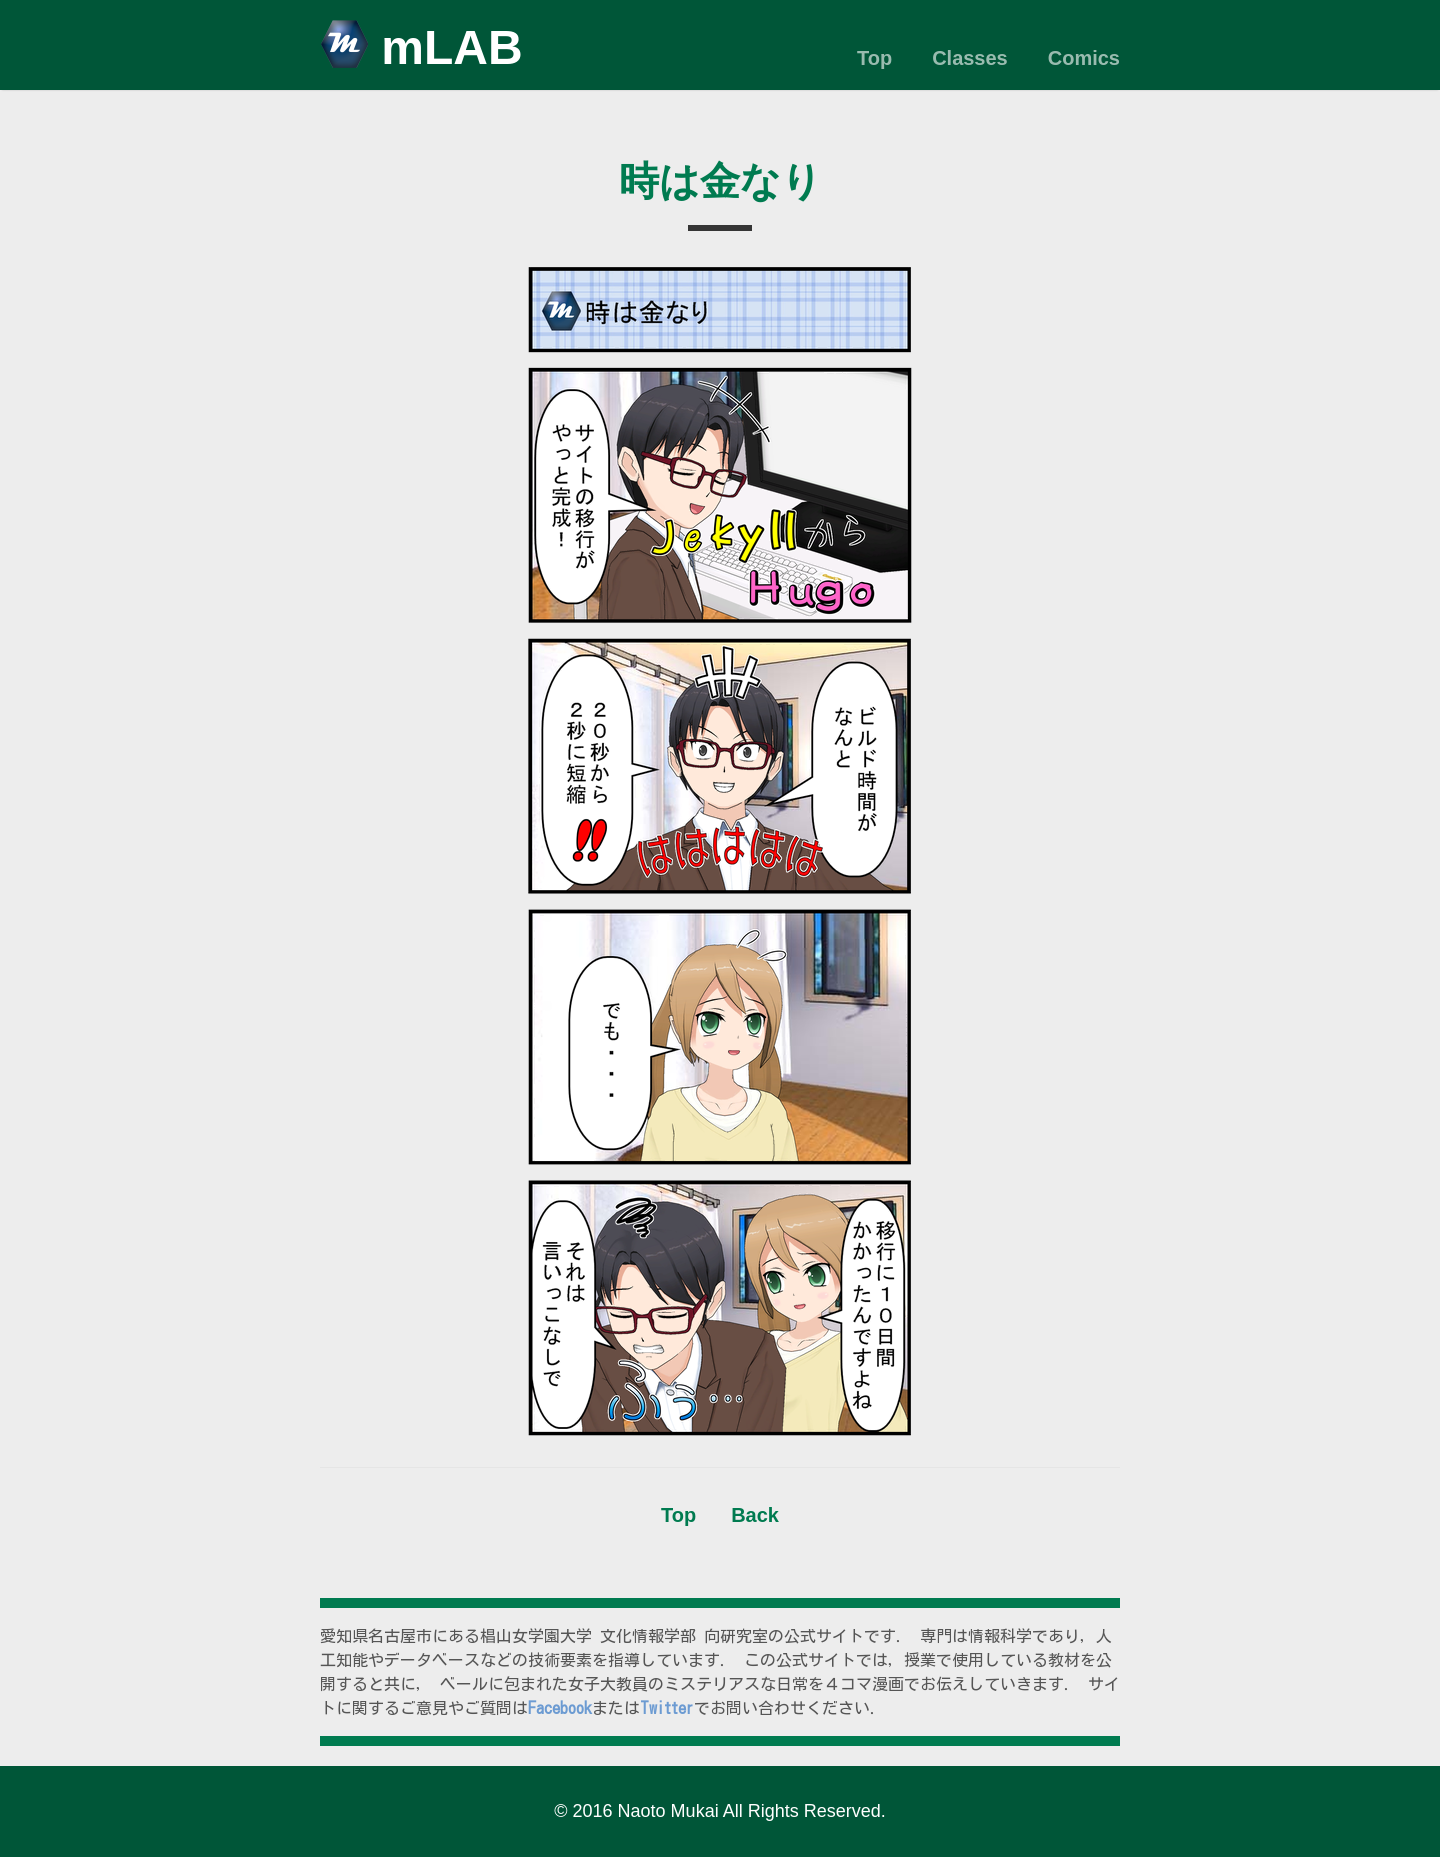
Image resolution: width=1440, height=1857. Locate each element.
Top (874, 58)
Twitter (667, 1708)
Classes (970, 58)
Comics (1084, 58)
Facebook (560, 1708)
